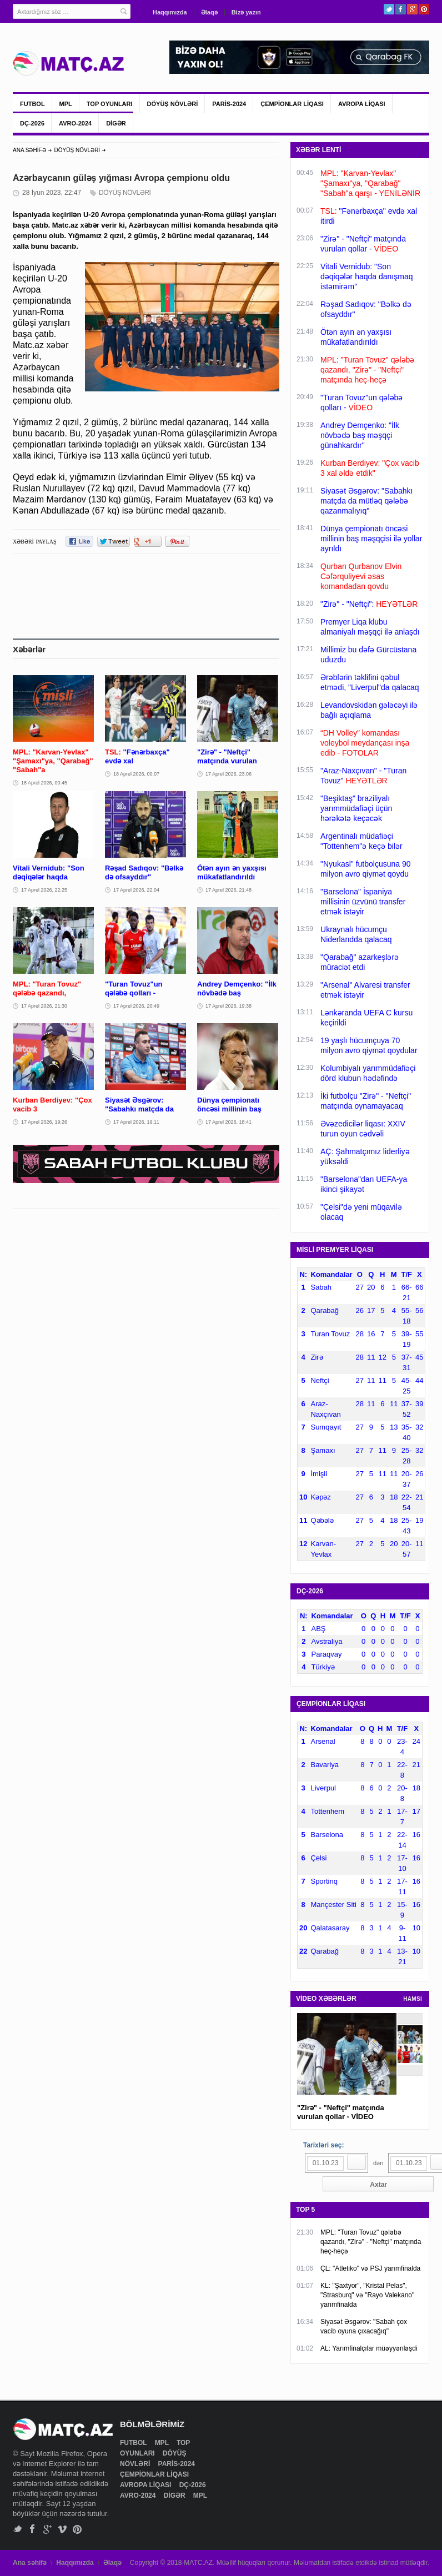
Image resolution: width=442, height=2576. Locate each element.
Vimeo (62, 2529)
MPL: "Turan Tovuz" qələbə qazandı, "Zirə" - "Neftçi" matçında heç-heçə (370, 2241)
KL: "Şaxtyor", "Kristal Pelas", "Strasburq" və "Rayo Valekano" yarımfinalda (367, 2295)
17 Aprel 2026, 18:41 (228, 1122)
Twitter (389, 9)
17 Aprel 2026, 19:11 (136, 1122)
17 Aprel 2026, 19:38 (228, 1006)
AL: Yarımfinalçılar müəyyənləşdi (369, 2348)
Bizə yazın (246, 12)
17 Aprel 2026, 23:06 (228, 774)
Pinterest (424, 9)
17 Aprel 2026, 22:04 (136, 890)
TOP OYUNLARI (110, 103)
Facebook (400, 9)
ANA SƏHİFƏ (29, 150)
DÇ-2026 (32, 123)
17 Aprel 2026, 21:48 (228, 890)
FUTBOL (32, 103)
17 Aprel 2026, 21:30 (44, 1006)
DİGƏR (116, 123)
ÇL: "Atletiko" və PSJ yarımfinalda (370, 2268)
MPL (65, 103)
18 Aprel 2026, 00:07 (136, 774)
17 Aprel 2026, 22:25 (44, 890)
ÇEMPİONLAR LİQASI (292, 103)
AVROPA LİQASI (361, 103)
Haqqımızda (170, 12)
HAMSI (412, 1999)
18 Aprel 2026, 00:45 (44, 783)
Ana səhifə (30, 2563)
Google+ (412, 9)
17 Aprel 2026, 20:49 (136, 1006)
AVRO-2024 (75, 123)
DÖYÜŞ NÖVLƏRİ (172, 103)
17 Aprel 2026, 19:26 (44, 1122)
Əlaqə (209, 12)
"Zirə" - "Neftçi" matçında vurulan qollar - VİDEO (340, 2112)
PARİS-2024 (229, 103)
